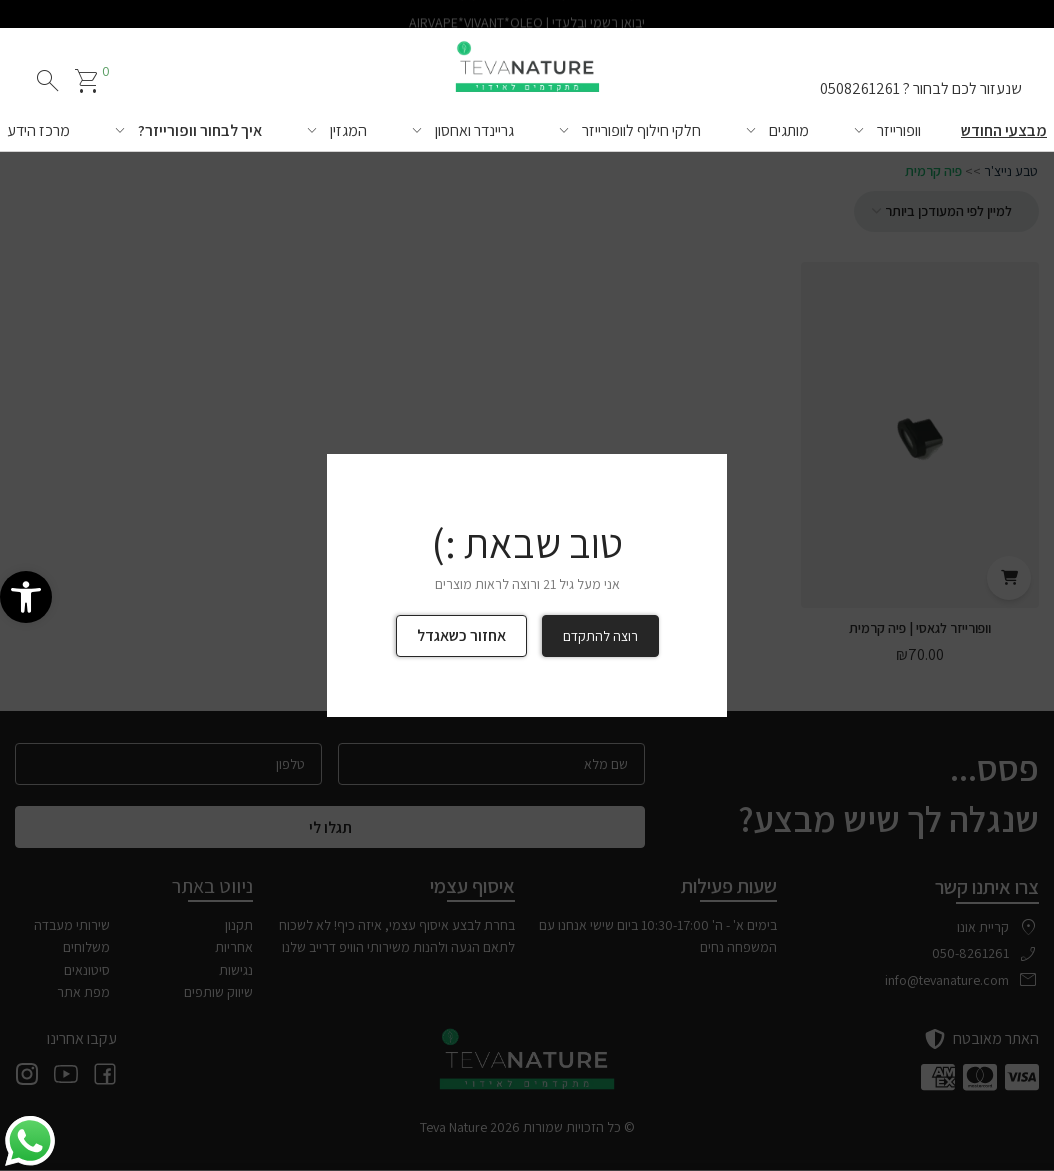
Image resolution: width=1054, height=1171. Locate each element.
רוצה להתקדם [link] (600, 636)
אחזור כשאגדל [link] (461, 635)
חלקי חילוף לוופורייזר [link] (641, 130)
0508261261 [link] (860, 88)
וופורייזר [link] (899, 130)
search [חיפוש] (48, 81)
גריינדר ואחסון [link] (474, 130)
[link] (26, 597)
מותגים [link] (789, 130)
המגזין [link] (348, 130)
